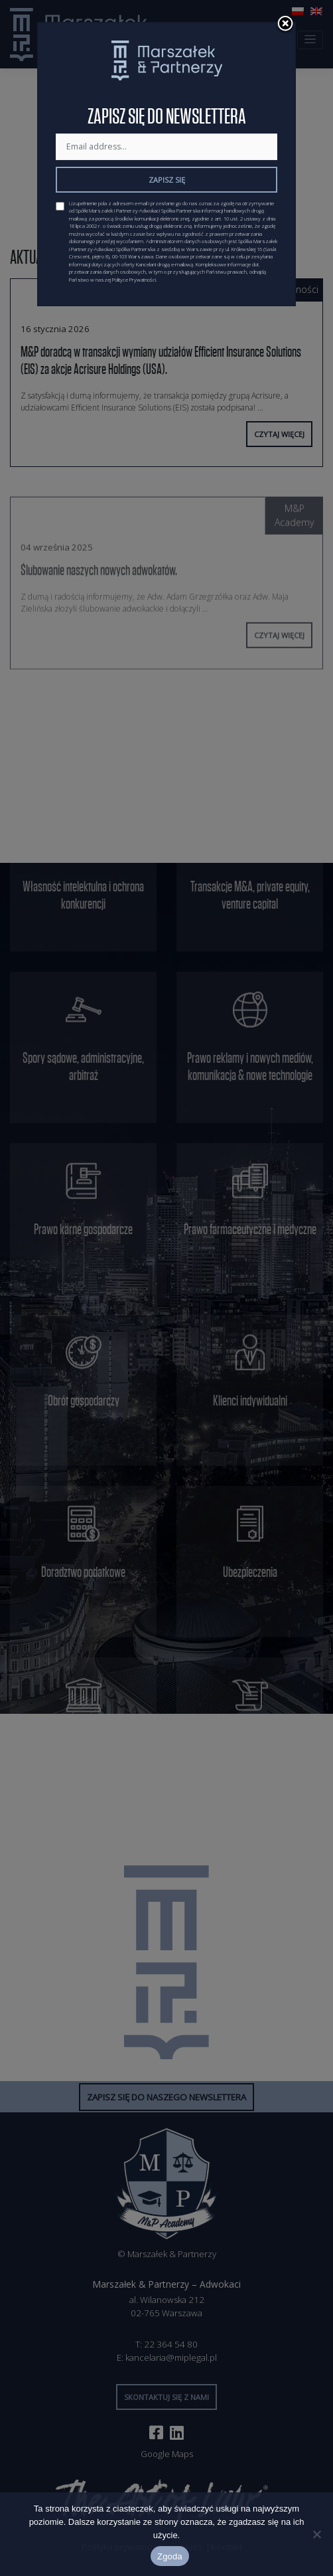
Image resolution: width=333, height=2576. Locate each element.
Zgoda (169, 2556)
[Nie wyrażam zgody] (316, 2534)
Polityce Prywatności (134, 279)
